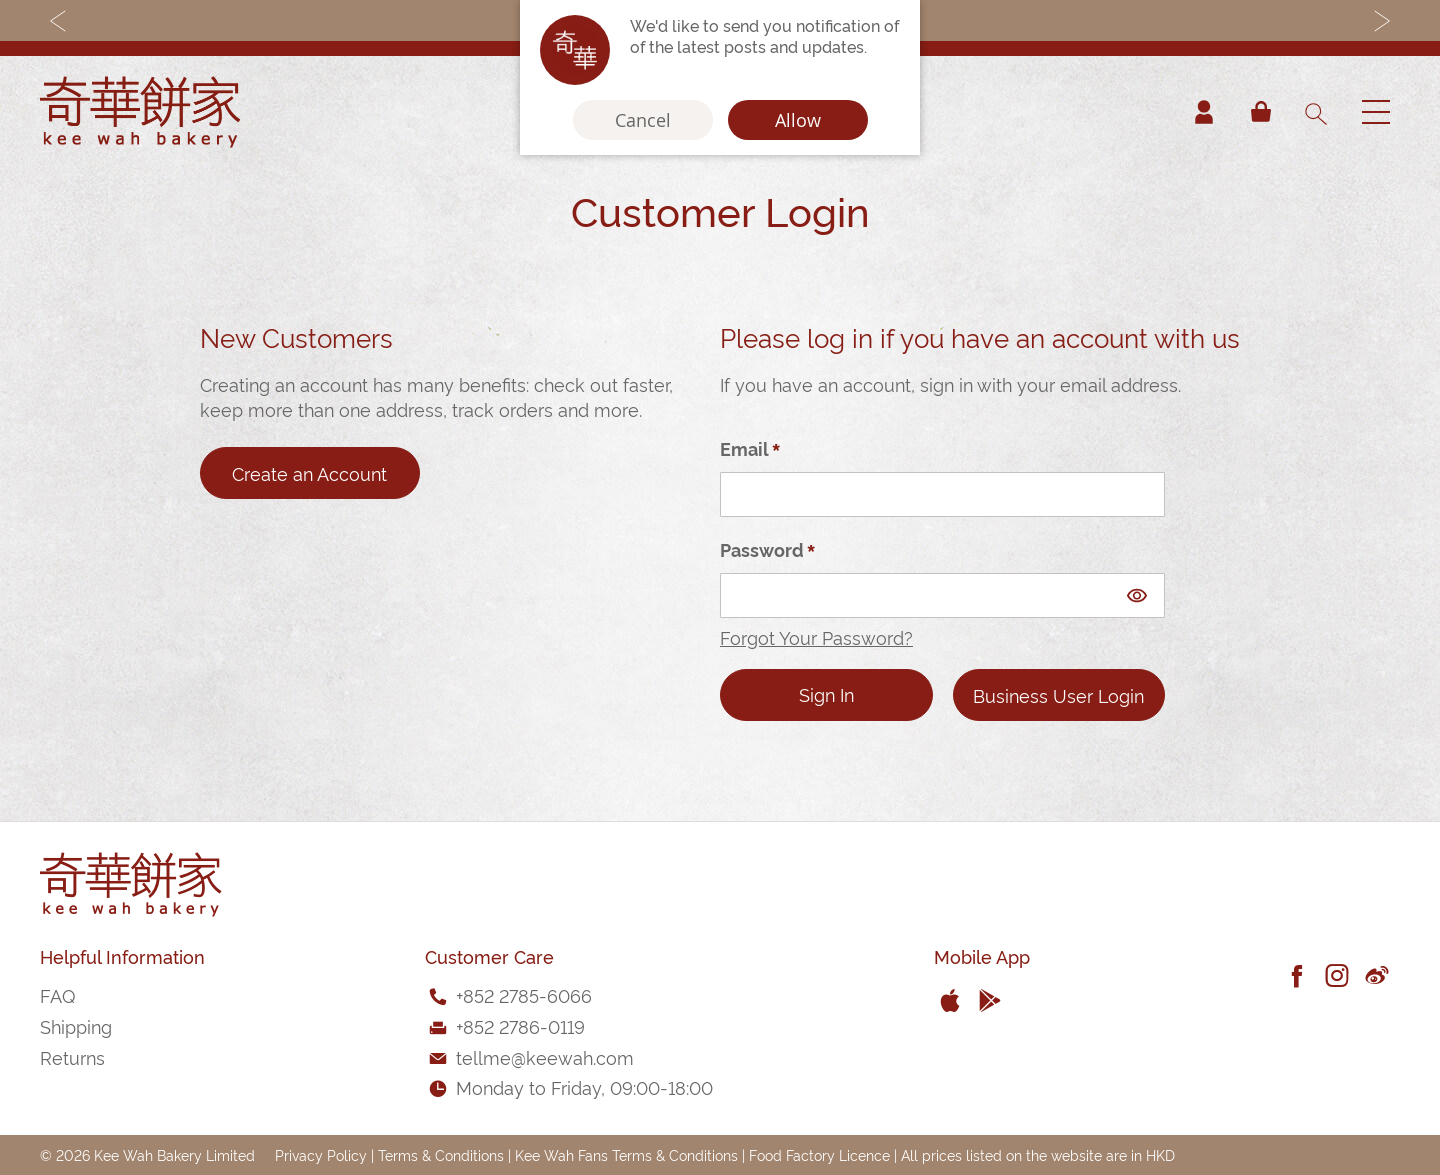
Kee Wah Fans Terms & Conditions (626, 1154)
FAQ (57, 994)
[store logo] (140, 112)
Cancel (643, 120)
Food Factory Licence (819, 1154)
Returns (72, 1056)
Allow (798, 120)
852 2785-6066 (527, 994)
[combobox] (1315, 112)
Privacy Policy (321, 1154)
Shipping (76, 1025)
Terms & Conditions (441, 1154)
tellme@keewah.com (545, 1056)
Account (1204, 112)
